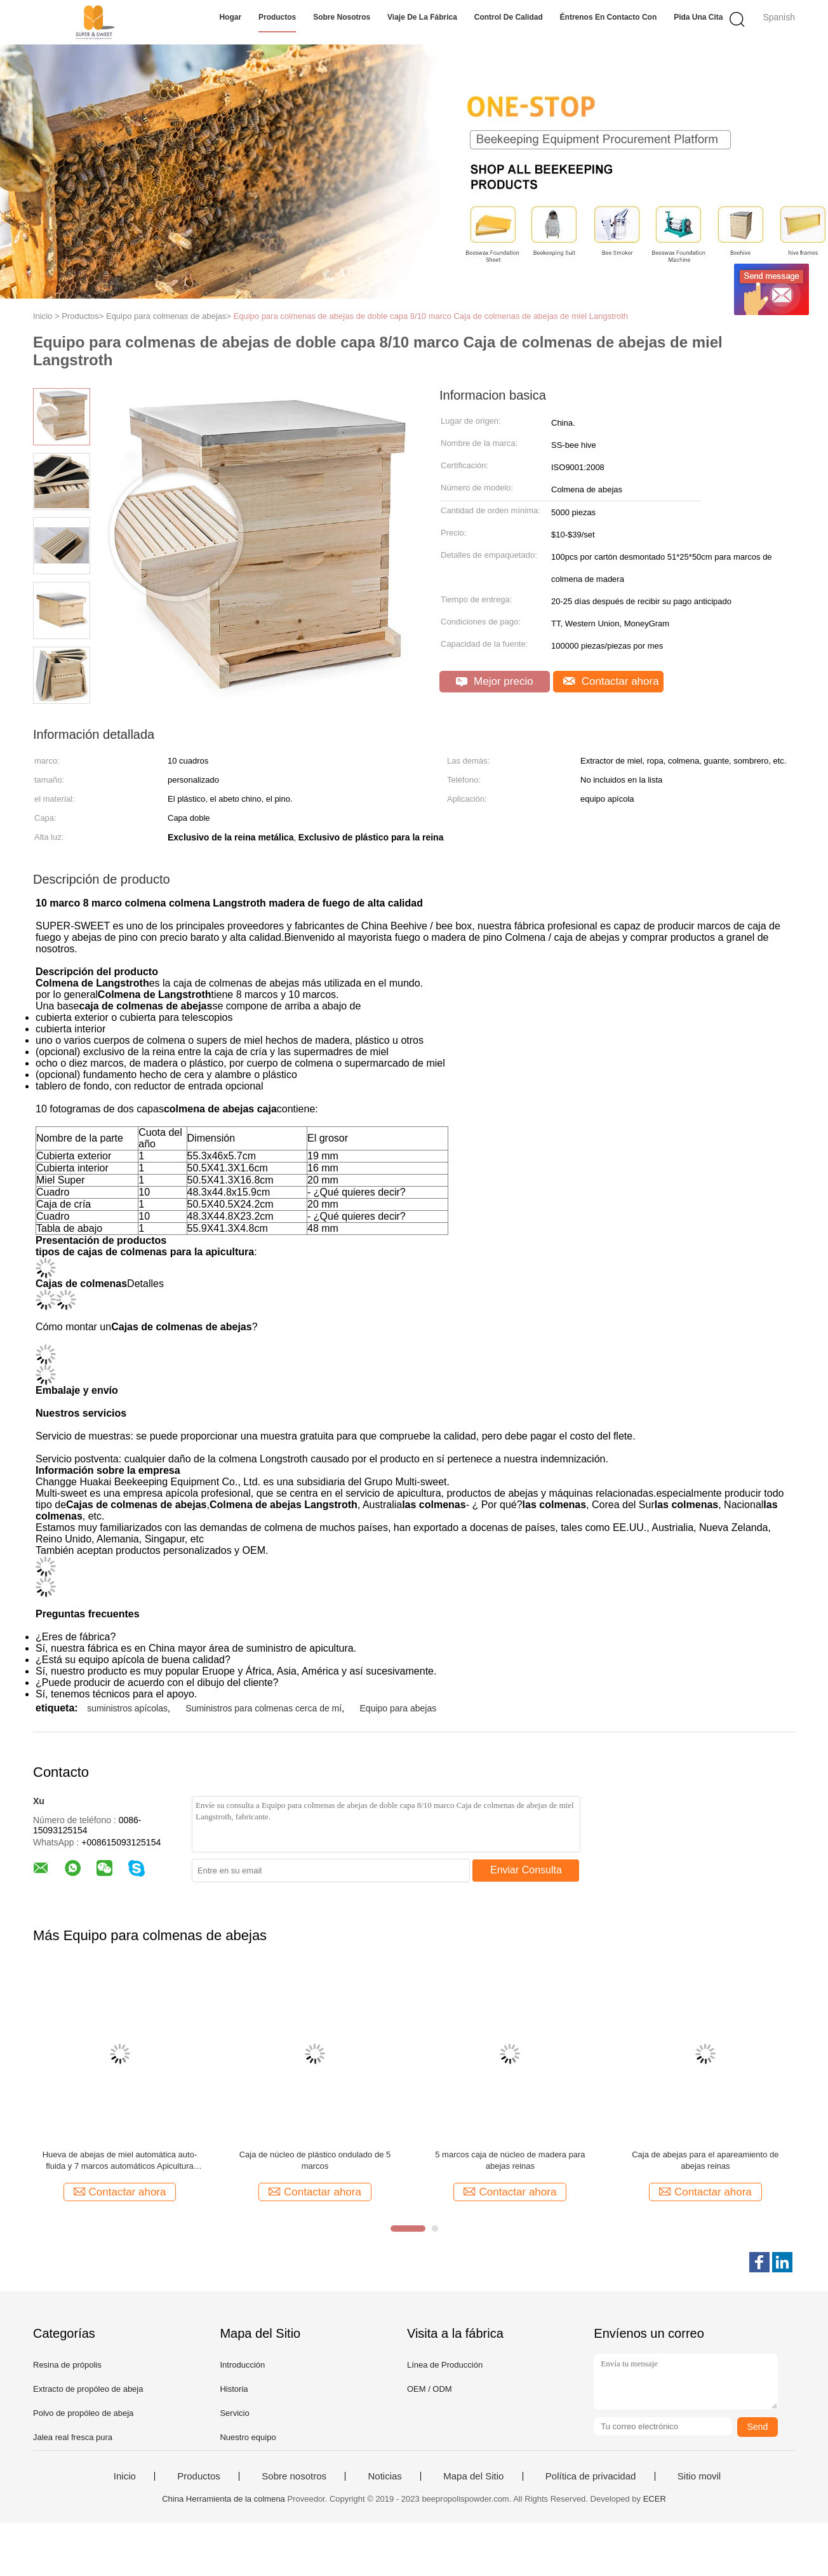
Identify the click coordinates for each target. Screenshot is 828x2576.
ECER (654, 2499)
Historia (234, 2389)
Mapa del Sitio (473, 2476)
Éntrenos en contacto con (608, 17)
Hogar (230, 17)
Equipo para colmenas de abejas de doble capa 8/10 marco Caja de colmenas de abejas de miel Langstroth (431, 316)
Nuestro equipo (248, 2437)
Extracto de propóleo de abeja (88, 2389)
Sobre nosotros (341, 17)
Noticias (384, 2476)
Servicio (234, 2413)
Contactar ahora (611, 681)
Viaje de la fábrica (422, 17)
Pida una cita (698, 17)
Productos (277, 17)
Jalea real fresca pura (72, 2437)
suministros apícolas (127, 1708)
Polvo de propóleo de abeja (83, 2413)
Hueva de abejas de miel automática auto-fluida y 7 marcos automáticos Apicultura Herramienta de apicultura (120, 2161)
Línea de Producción (445, 2365)
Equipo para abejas (398, 1708)
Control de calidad (508, 17)
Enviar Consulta (526, 1870)
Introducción (242, 2365)
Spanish (779, 17)
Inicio (125, 2476)
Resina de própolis (67, 2365)
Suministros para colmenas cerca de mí (263, 1708)
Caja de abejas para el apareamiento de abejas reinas (705, 2160)
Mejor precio (494, 681)
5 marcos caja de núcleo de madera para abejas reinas (510, 2160)
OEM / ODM (429, 2389)
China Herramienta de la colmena (223, 2499)
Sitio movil (699, 2476)
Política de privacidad (590, 2476)
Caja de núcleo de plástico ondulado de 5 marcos (315, 2160)
